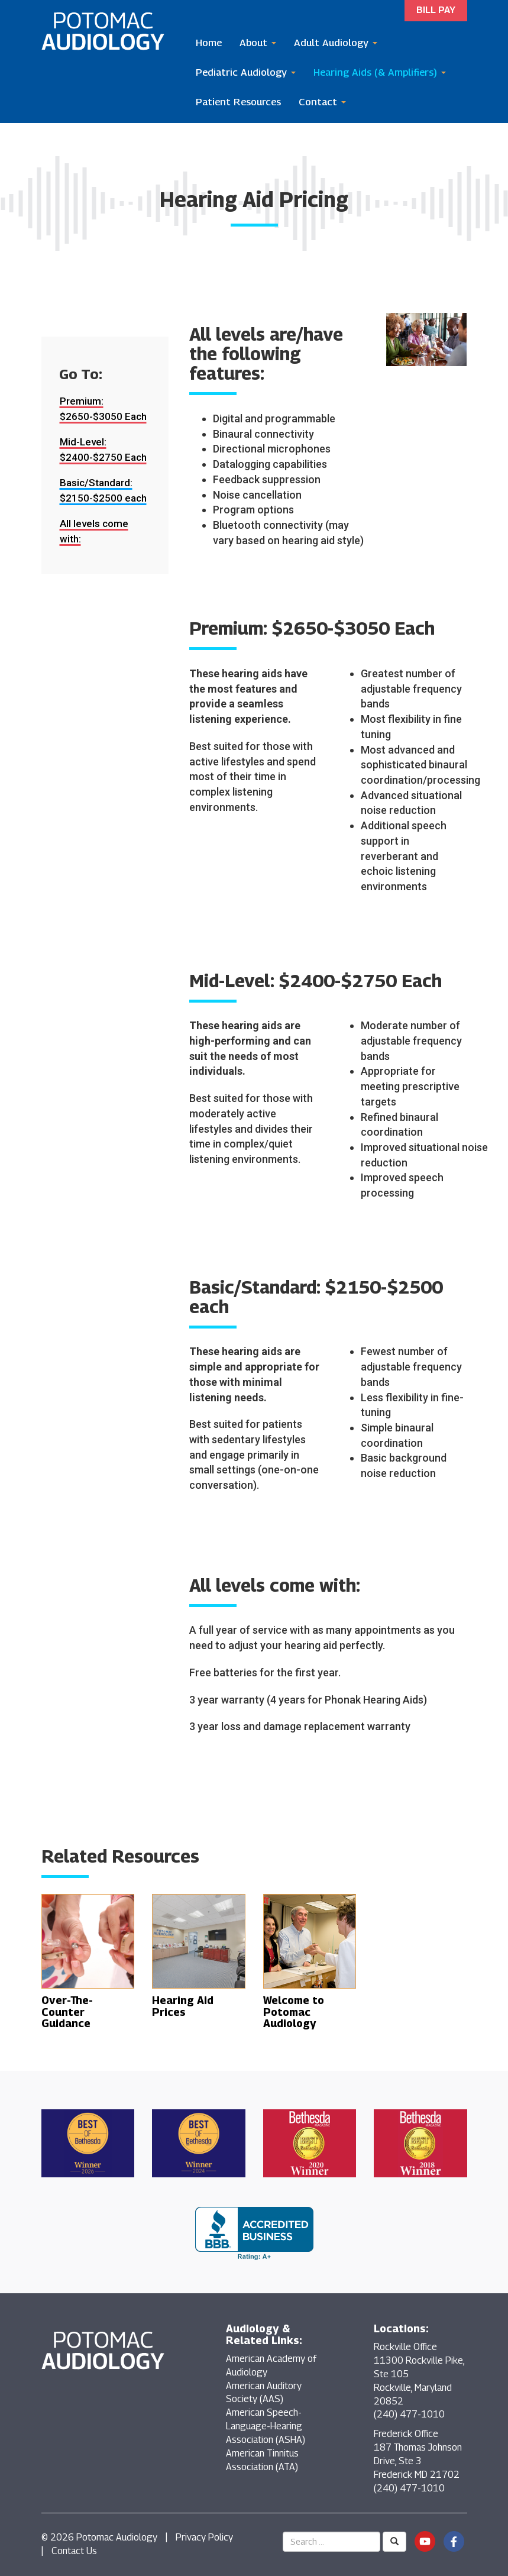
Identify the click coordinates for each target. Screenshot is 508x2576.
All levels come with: (94, 531)
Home (209, 43)
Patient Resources (238, 102)
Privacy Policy (204, 2537)
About (258, 43)
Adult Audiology (335, 43)
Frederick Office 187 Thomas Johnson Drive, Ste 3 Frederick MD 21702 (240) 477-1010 (418, 2460)
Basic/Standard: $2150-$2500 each (103, 490)
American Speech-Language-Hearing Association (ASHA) (265, 2426)
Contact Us (74, 2550)
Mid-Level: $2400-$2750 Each (103, 449)
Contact (322, 102)
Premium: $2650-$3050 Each (103, 408)
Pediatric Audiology (246, 72)
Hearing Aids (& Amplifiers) (379, 72)
